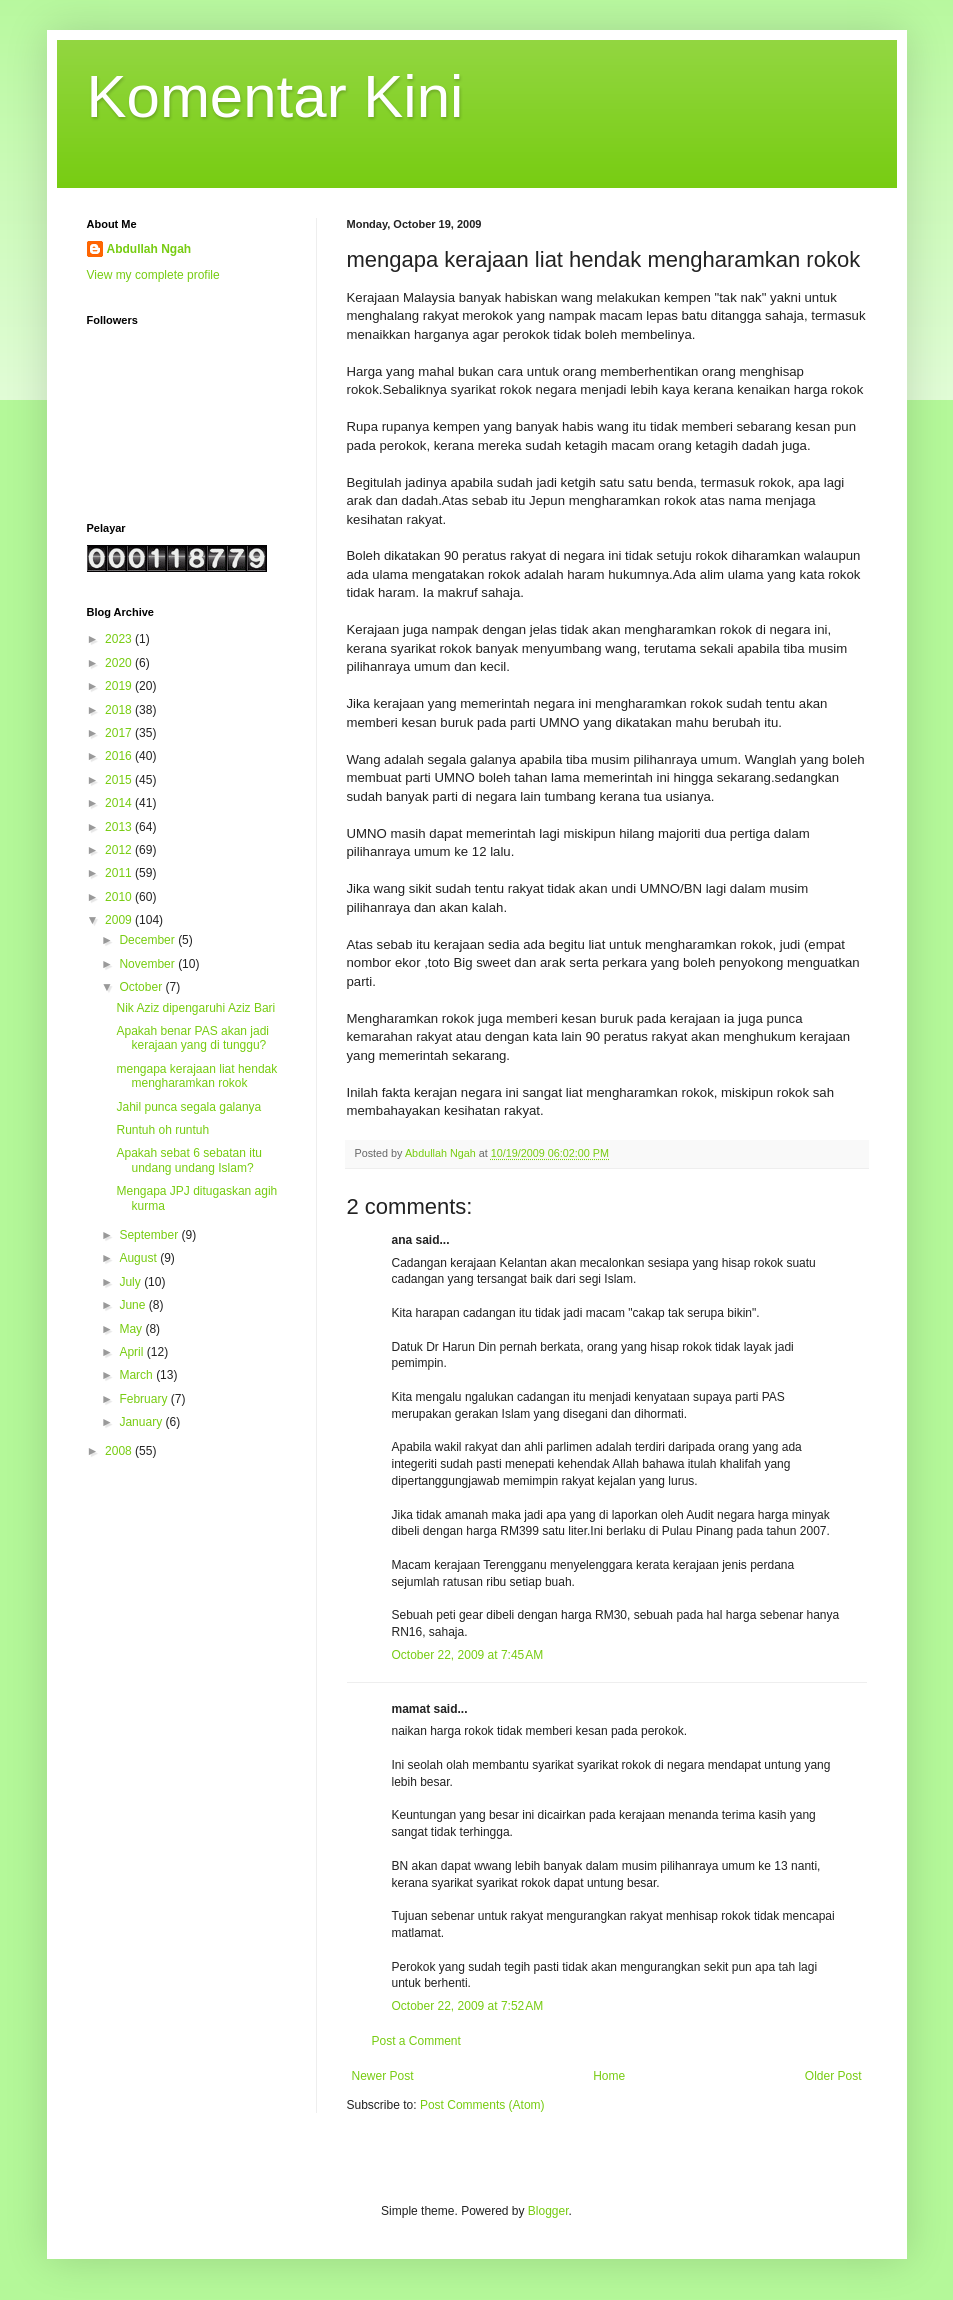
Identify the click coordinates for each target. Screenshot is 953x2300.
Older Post (833, 2076)
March (137, 1375)
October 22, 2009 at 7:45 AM (468, 1655)
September (150, 1235)
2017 (120, 733)
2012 (120, 850)
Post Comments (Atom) (482, 2105)
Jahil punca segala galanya (188, 1107)
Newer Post (383, 2076)
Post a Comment (416, 2041)
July (131, 1282)
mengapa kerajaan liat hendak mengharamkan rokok (196, 1076)
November (148, 964)
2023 (120, 639)
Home (609, 2076)
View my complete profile (153, 275)
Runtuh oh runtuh (162, 1130)
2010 (120, 897)
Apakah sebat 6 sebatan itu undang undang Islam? (188, 1160)
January (142, 1422)
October (142, 987)
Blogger (548, 2211)
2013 (120, 827)
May (132, 1329)
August (139, 1258)
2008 (120, 1451)
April (132, 1352)
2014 (120, 803)
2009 (120, 920)
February (144, 1399)
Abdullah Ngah (149, 249)
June (133, 1305)
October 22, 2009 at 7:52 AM (468, 2006)
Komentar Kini (275, 96)
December (148, 940)
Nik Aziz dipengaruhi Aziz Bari (195, 1008)
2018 (120, 710)
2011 (120, 873)
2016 (120, 756)
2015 (120, 780)
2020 (120, 663)
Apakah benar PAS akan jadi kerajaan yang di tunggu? (192, 1038)
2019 (120, 686)
